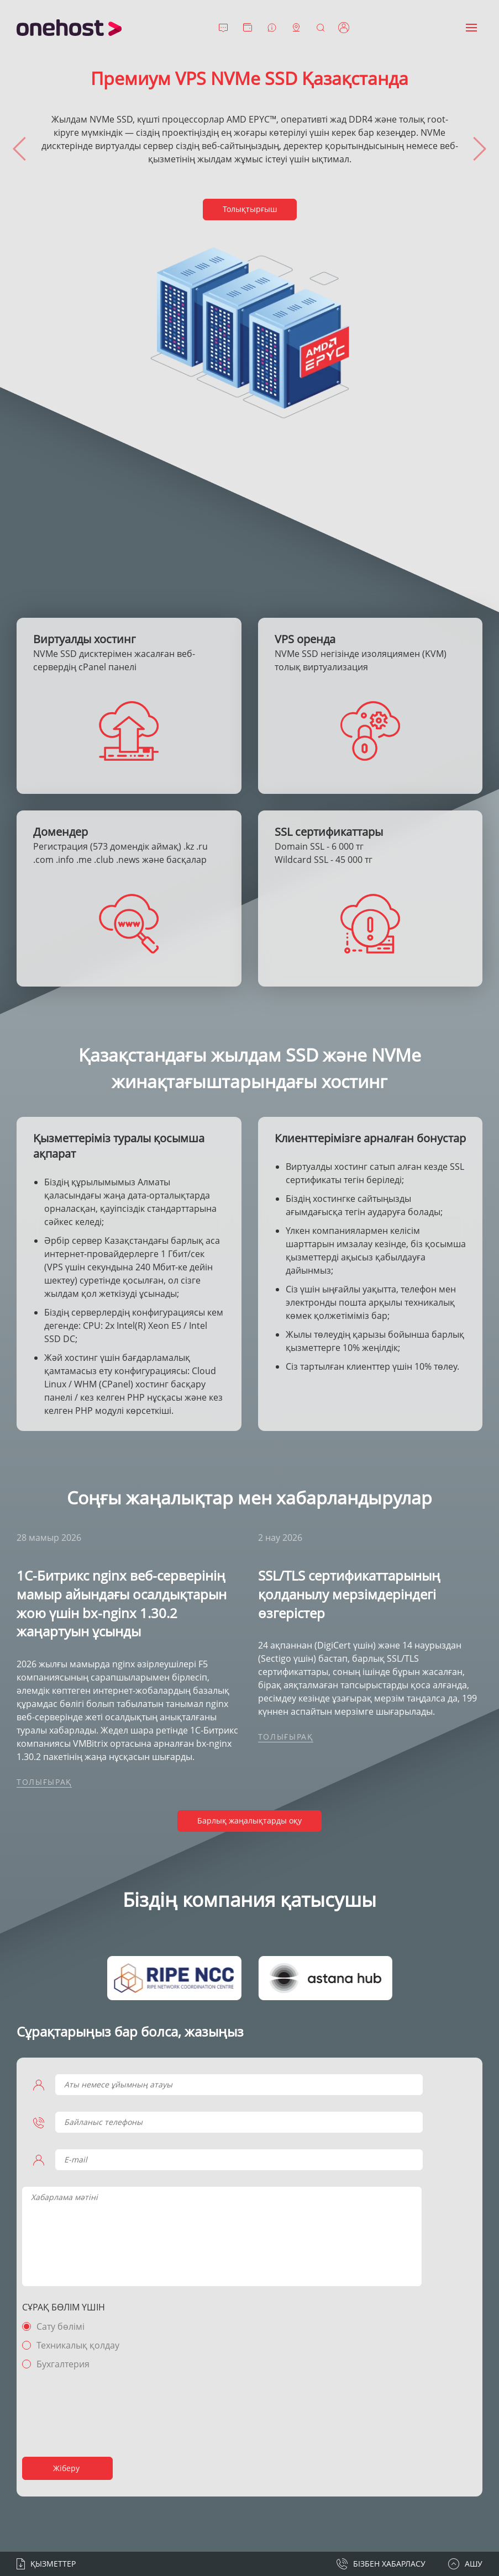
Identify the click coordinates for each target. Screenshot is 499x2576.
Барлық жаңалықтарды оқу (249, 1820)
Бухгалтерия (63, 2364)
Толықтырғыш (250, 209)
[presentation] (19, 148)
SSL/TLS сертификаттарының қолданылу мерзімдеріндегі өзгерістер (349, 1593)
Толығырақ (44, 1782)
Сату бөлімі (60, 2326)
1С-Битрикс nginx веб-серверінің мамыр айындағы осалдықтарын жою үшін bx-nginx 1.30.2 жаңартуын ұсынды (122, 1603)
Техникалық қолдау (77, 2345)
